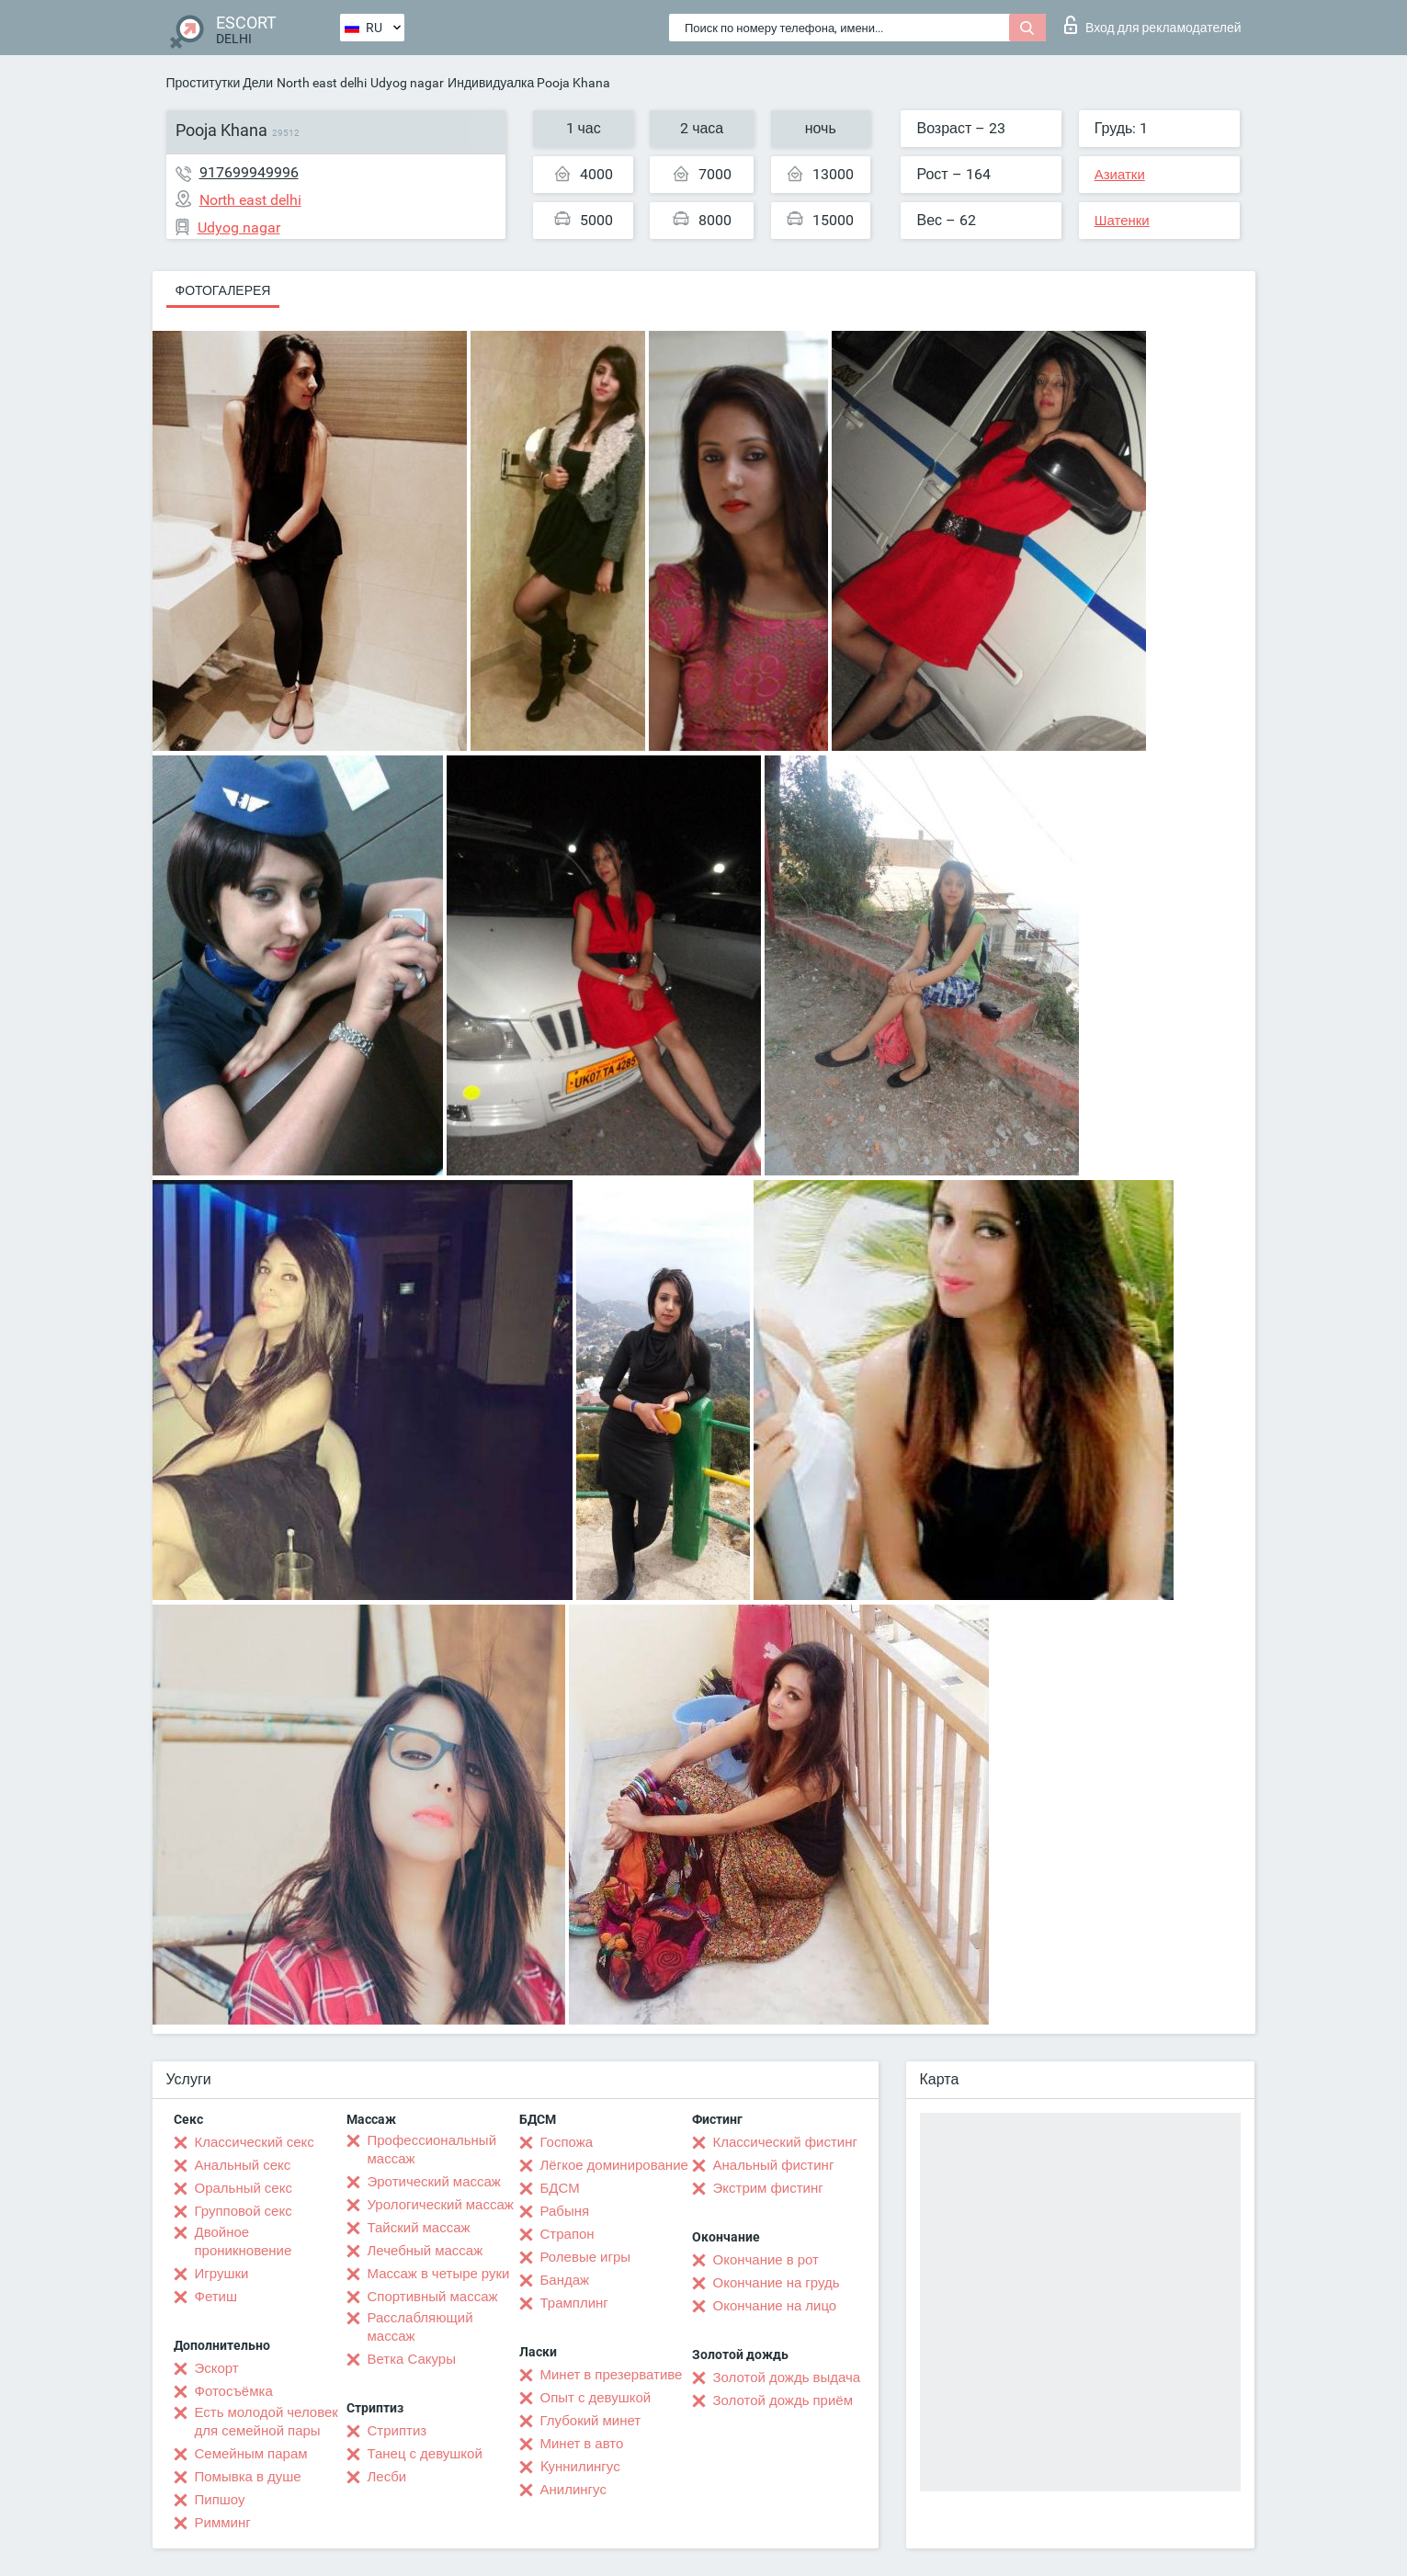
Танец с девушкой (425, 2453)
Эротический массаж (434, 2181)
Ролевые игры (585, 2257)
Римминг (223, 2522)
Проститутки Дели (220, 82)
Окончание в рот (766, 2260)
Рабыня (565, 2211)
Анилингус (573, 2489)
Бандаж (565, 2280)
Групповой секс (243, 2211)
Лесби (387, 2476)
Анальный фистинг (773, 2165)
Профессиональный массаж (432, 2149)
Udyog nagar (407, 82)
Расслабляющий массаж (420, 2326)
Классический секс (254, 2142)
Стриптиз (397, 2431)
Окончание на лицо (775, 2306)
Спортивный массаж (433, 2296)
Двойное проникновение (243, 2241)
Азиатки (1120, 174)
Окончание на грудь (776, 2283)
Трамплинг (574, 2303)
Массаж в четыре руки (439, 2273)
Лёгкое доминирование (614, 2165)
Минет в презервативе (611, 2374)
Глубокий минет (590, 2420)
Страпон (567, 2234)
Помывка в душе (248, 2476)
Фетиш (216, 2296)
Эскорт (217, 2368)
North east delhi (322, 82)
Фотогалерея (223, 290)
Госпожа (567, 2142)
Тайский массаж (419, 2227)
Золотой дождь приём (783, 2400)
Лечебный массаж (425, 2250)
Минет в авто (582, 2443)
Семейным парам (251, 2453)
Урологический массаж (441, 2204)
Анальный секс (243, 2165)
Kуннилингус (580, 2466)
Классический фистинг (785, 2142)
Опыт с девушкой (596, 2397)
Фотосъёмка (234, 2391)
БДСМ (560, 2188)
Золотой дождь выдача (787, 2377)
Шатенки (1122, 220)
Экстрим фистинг (768, 2188)
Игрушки (222, 2273)
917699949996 (249, 172)
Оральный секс (243, 2188)
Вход (1153, 25)
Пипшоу (220, 2499)
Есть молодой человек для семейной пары (266, 2421)
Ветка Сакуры (412, 2359)
